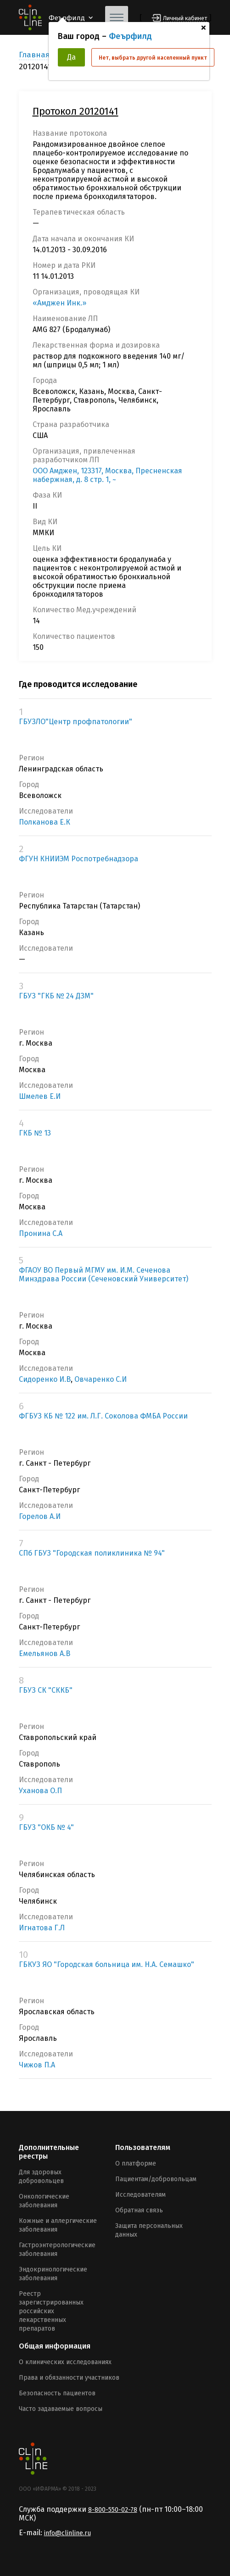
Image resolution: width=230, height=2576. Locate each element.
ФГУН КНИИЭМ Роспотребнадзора (78, 858)
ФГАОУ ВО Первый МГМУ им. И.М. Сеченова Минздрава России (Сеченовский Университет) (103, 1274)
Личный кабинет (185, 18)
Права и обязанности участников (69, 2378)
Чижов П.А (37, 2065)
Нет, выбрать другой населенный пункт (153, 58)
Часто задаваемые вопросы (60, 2409)
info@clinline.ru (67, 2533)
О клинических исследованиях (65, 2362)
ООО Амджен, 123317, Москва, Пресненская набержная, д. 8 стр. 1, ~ (107, 475)
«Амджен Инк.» (59, 303)
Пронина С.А (40, 1233)
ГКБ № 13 (35, 1133)
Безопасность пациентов (57, 2393)
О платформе (135, 2163)
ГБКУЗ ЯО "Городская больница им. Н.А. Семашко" (106, 1964)
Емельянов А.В (44, 1653)
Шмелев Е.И (40, 1096)
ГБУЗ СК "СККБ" (46, 1690)
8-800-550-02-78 (112, 2510)
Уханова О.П (40, 1790)
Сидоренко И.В (45, 1379)
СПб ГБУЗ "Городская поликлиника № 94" (92, 1553)
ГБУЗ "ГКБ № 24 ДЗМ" (56, 996)
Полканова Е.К (44, 822)
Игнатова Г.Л (42, 1927)
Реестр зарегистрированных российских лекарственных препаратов (51, 2311)
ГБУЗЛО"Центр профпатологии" (75, 721)
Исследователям (140, 2195)
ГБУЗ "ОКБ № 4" (46, 1827)
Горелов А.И (40, 1516)
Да (71, 57)
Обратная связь (139, 2210)
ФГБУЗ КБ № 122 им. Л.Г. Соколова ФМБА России (103, 1416)
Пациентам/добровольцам (155, 2179)
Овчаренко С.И (100, 1379)
